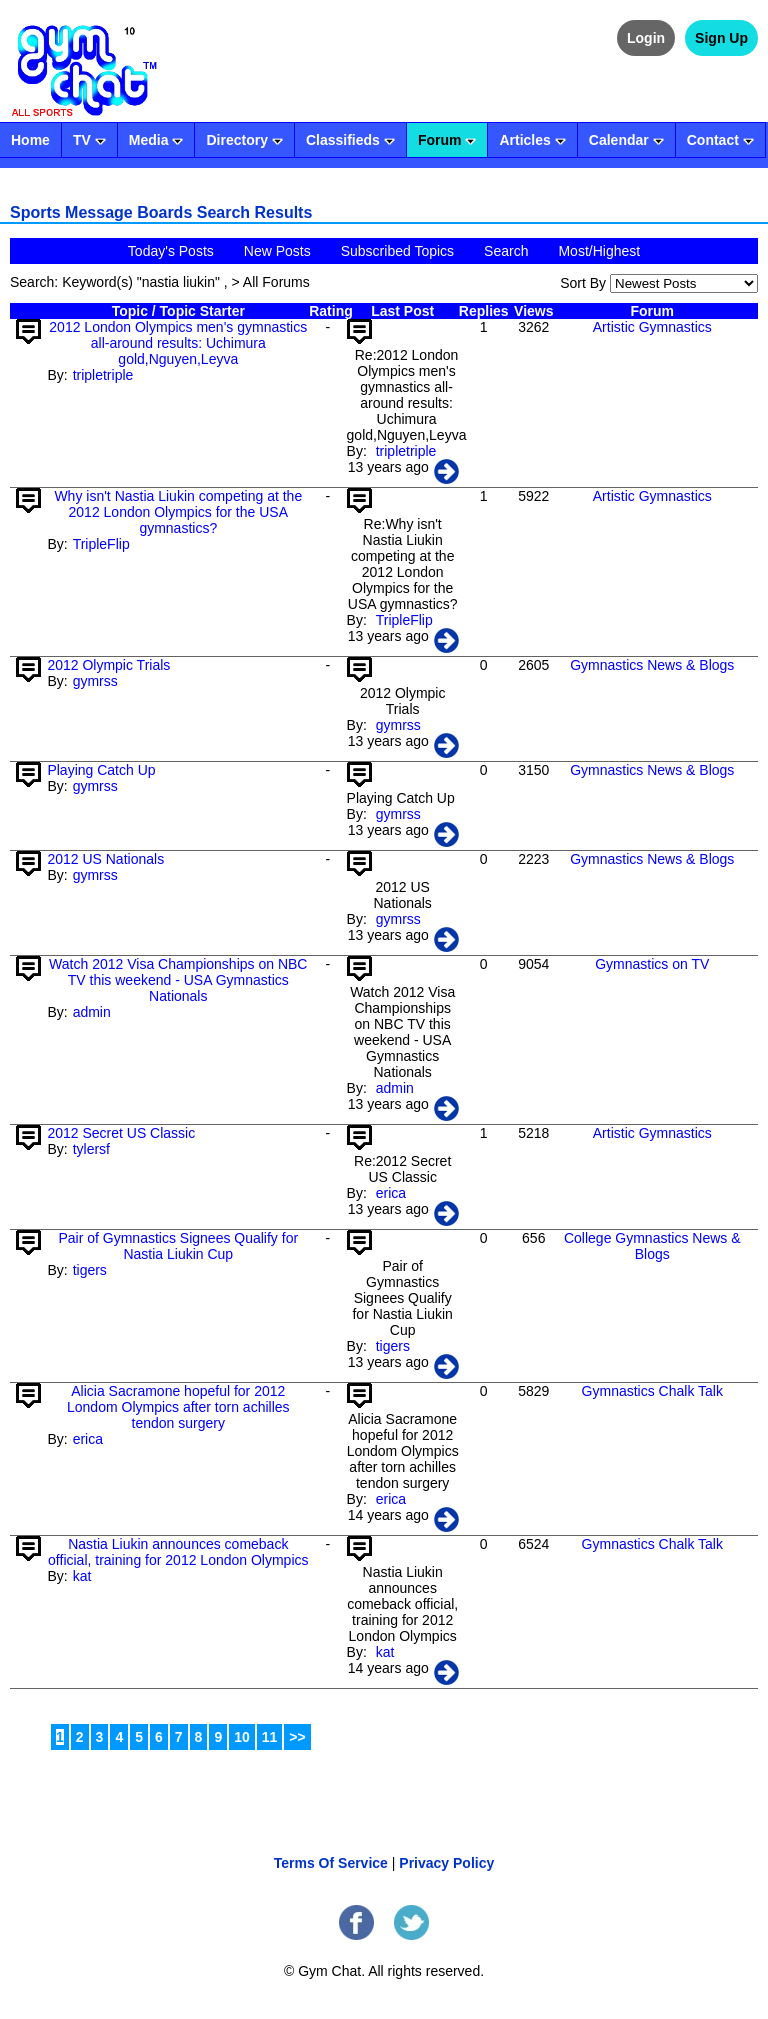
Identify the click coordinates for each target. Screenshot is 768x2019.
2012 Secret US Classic (121, 1133)
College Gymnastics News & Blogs (652, 1246)
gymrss (95, 681)
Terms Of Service (331, 1863)
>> (297, 1737)
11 (270, 1737)
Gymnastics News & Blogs (652, 665)
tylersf (91, 1149)
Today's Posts (171, 251)
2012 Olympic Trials (108, 665)
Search (506, 251)
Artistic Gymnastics (652, 327)
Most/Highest (599, 251)
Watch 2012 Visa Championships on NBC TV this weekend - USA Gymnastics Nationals (178, 980)
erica (391, 1193)
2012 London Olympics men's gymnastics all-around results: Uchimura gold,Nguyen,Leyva (178, 343)
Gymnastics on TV (652, 964)
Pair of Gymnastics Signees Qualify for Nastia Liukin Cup (178, 1246)
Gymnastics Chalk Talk (652, 1391)
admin (92, 1012)
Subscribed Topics (397, 251)
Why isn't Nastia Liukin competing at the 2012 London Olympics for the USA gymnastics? (178, 512)
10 (242, 1737)
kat (82, 1576)
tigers (90, 1270)
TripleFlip (101, 544)
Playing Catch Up (101, 770)
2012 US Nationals (105, 859)
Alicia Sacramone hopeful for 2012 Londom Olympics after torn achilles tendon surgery (178, 1407)
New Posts (277, 251)
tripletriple (103, 375)
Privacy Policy (446, 1863)
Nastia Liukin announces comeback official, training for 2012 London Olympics (178, 1552)
